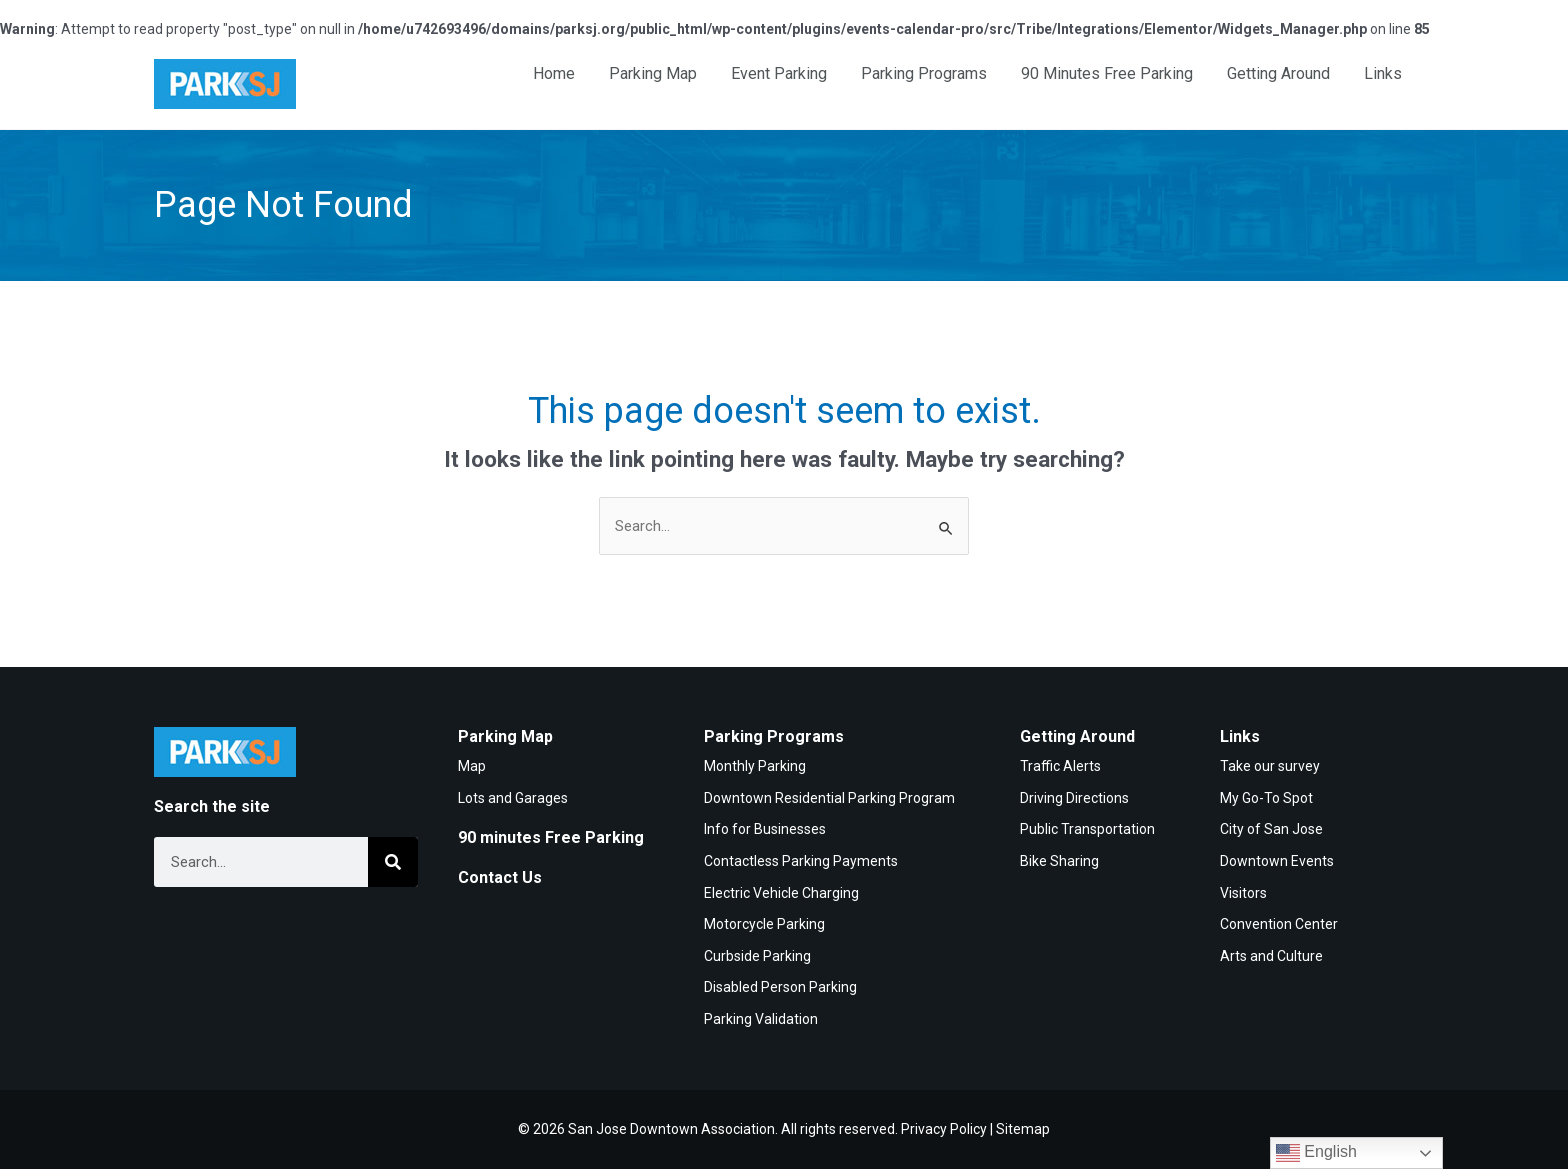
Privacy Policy (944, 1129)
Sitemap (1023, 1129)
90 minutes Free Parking (551, 837)
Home (554, 73)
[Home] (225, 84)
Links (1383, 73)
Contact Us (500, 877)
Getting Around (1278, 73)
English (1316, 1153)
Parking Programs (924, 73)
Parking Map (653, 73)
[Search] (393, 862)
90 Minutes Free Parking (1107, 73)
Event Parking (779, 73)
